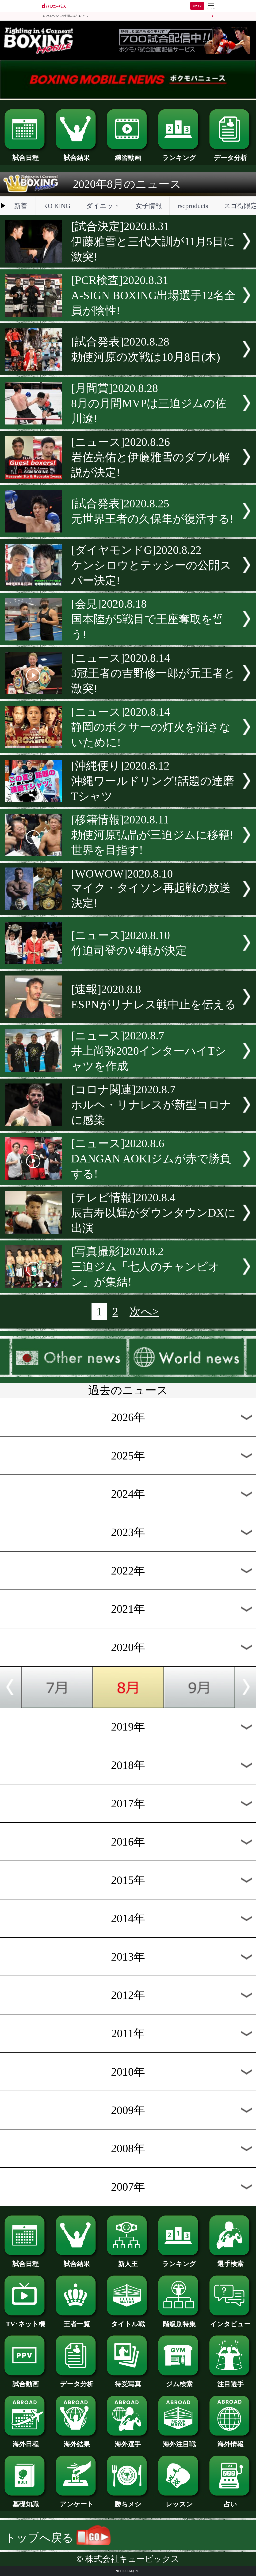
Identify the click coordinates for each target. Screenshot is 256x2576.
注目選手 (230, 2381)
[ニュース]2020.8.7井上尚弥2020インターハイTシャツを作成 (148, 1050)
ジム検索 (179, 2381)
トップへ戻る (58, 2537)
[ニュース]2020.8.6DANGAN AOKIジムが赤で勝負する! (151, 1158)
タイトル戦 (128, 2321)
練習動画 (128, 154)
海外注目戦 (179, 2441)
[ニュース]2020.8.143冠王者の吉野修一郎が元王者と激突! (153, 673)
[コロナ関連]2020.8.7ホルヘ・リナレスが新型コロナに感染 (151, 1104)
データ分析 (230, 154)
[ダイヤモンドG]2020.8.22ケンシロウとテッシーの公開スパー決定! (151, 565)
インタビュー (230, 2321)
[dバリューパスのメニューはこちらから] (210, 6)
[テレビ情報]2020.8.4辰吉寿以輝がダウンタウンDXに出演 (153, 1212)
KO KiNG (56, 205)
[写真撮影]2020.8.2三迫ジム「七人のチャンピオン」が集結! (145, 1266)
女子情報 (149, 205)
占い (230, 2501)
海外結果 (76, 2441)
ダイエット (103, 205)
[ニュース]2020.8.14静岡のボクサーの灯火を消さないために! (151, 727)
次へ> (144, 1311)
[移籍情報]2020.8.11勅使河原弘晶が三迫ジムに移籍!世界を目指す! (152, 834)
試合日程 (25, 154)
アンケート (76, 2501)
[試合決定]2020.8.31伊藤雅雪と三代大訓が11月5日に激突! (153, 241)
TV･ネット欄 (25, 2321)
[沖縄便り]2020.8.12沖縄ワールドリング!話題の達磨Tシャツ (152, 780)
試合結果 (76, 154)
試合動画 (25, 2381)
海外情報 (230, 2441)
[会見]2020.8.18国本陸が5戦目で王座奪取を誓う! (147, 619)
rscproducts (193, 205)
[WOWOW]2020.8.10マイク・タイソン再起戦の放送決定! (151, 888)
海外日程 (25, 2441)
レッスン (179, 2501)
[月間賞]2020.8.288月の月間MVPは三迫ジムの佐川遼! (148, 403)
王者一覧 (76, 2321)
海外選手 (128, 2441)
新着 (20, 205)
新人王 (128, 2260)
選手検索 (230, 2260)
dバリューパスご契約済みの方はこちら (65, 15)
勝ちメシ (128, 2501)
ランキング (179, 154)
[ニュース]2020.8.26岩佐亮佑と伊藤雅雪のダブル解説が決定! (150, 457)
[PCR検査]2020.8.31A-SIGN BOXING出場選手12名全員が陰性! (153, 295)
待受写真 (128, 2381)
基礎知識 (25, 2501)
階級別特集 (179, 2321)
